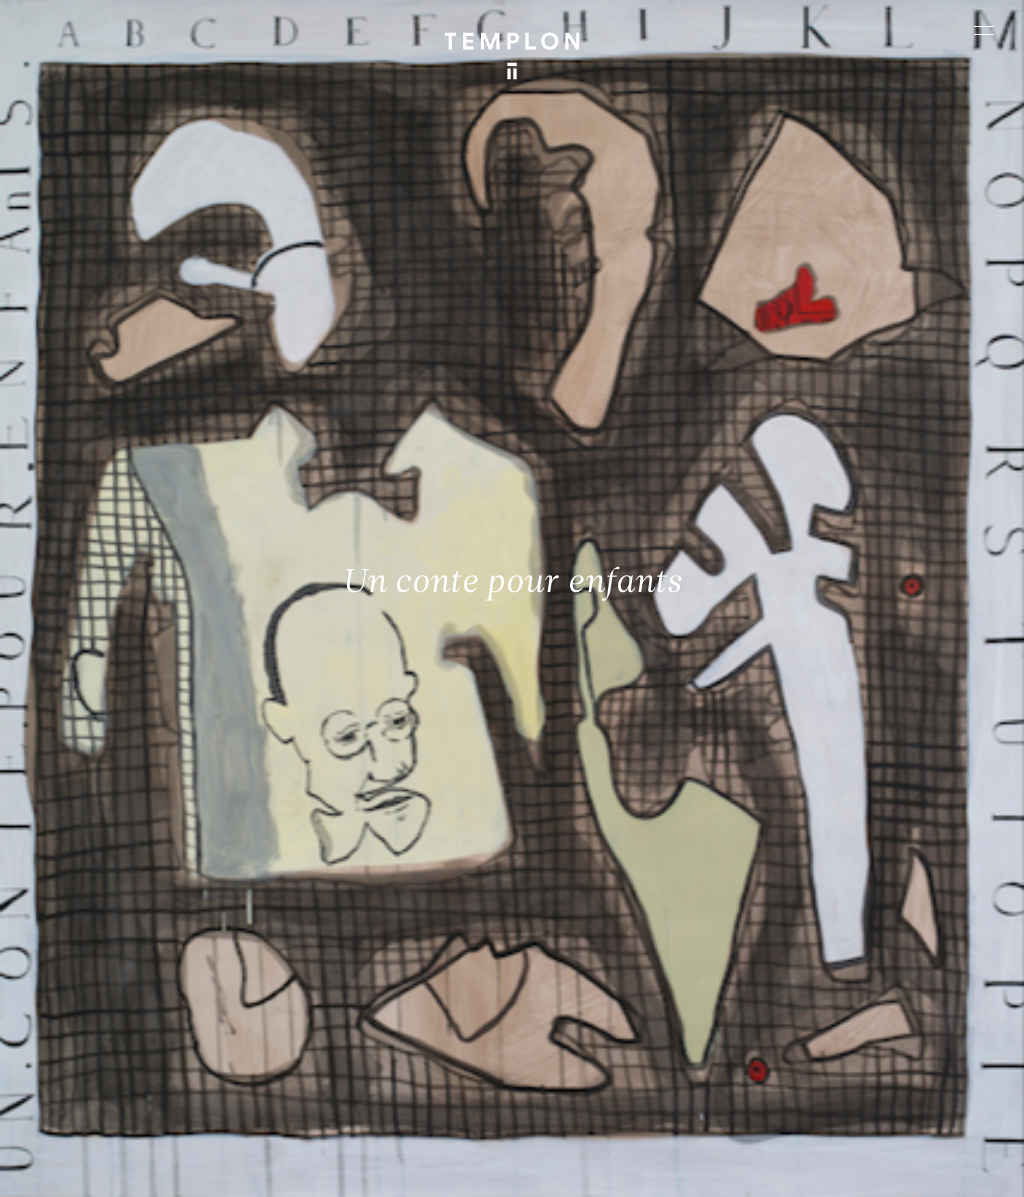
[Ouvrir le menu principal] (984, 30)
